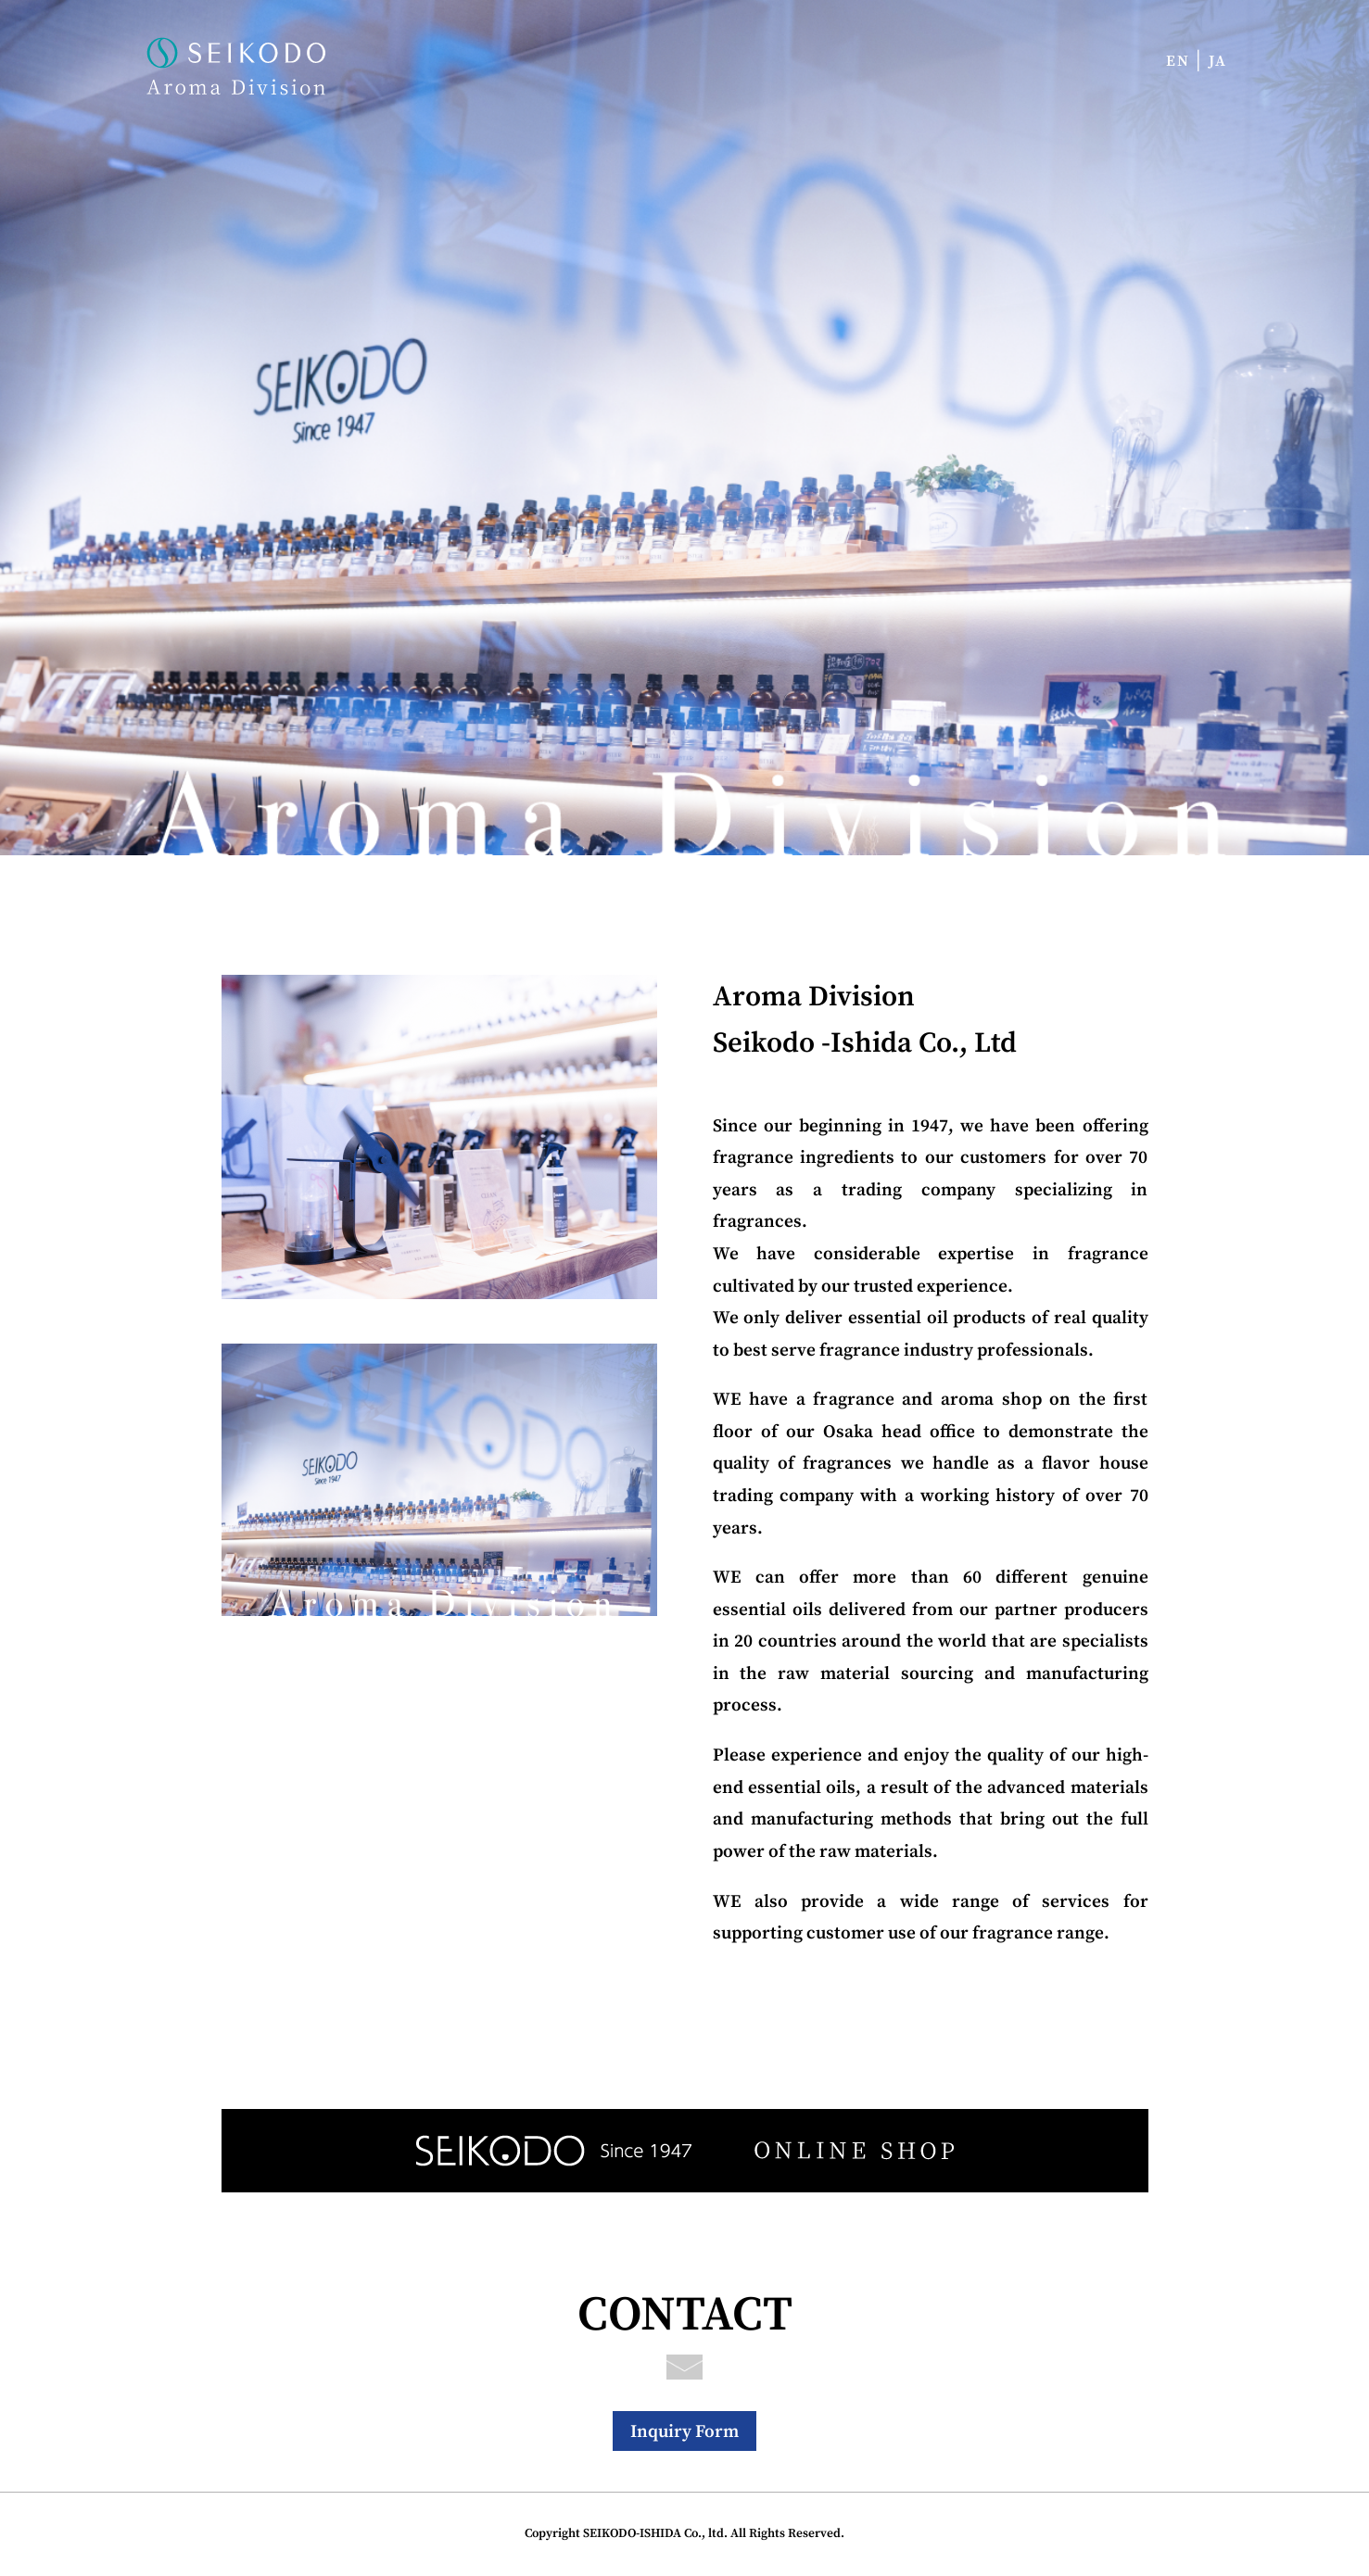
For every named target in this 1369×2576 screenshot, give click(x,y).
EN (1178, 61)
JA (1218, 61)
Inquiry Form (684, 2430)
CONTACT (684, 2322)
